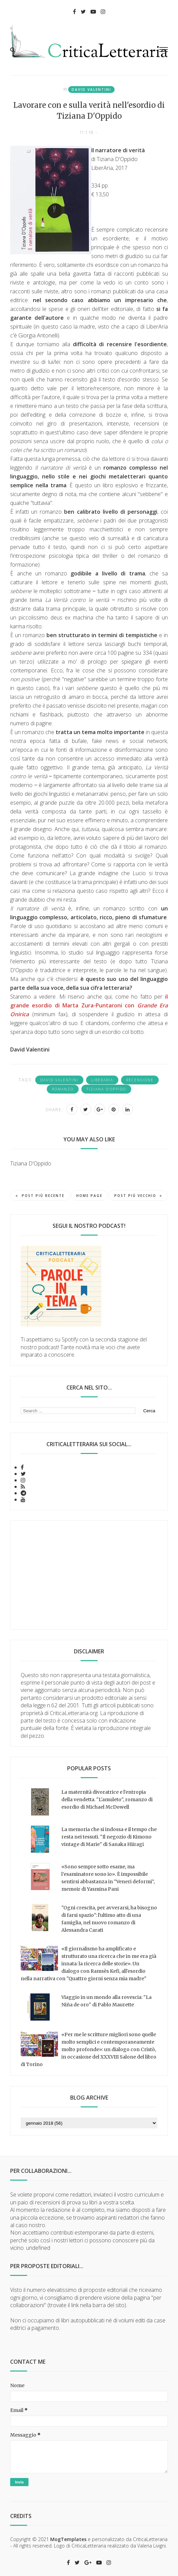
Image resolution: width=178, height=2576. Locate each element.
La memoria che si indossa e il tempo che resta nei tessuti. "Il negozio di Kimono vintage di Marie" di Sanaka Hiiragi (109, 1836)
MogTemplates (68, 2539)
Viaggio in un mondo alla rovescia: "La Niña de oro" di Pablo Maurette (106, 2001)
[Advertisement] (89, 1575)
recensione (140, 1080)
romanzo (63, 1089)
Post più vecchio (138, 1195)
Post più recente (40, 1195)
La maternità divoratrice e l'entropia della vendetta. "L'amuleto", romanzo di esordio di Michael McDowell (107, 1799)
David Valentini (91, 89)
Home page (89, 1195)
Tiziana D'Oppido (106, 1089)
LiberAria (102, 1080)
